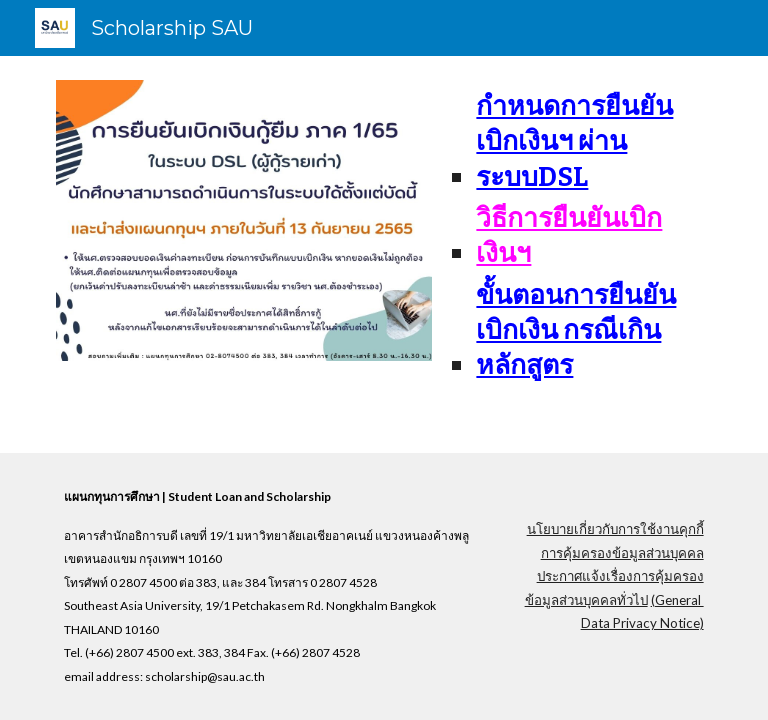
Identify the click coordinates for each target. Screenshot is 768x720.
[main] (579, 235)
